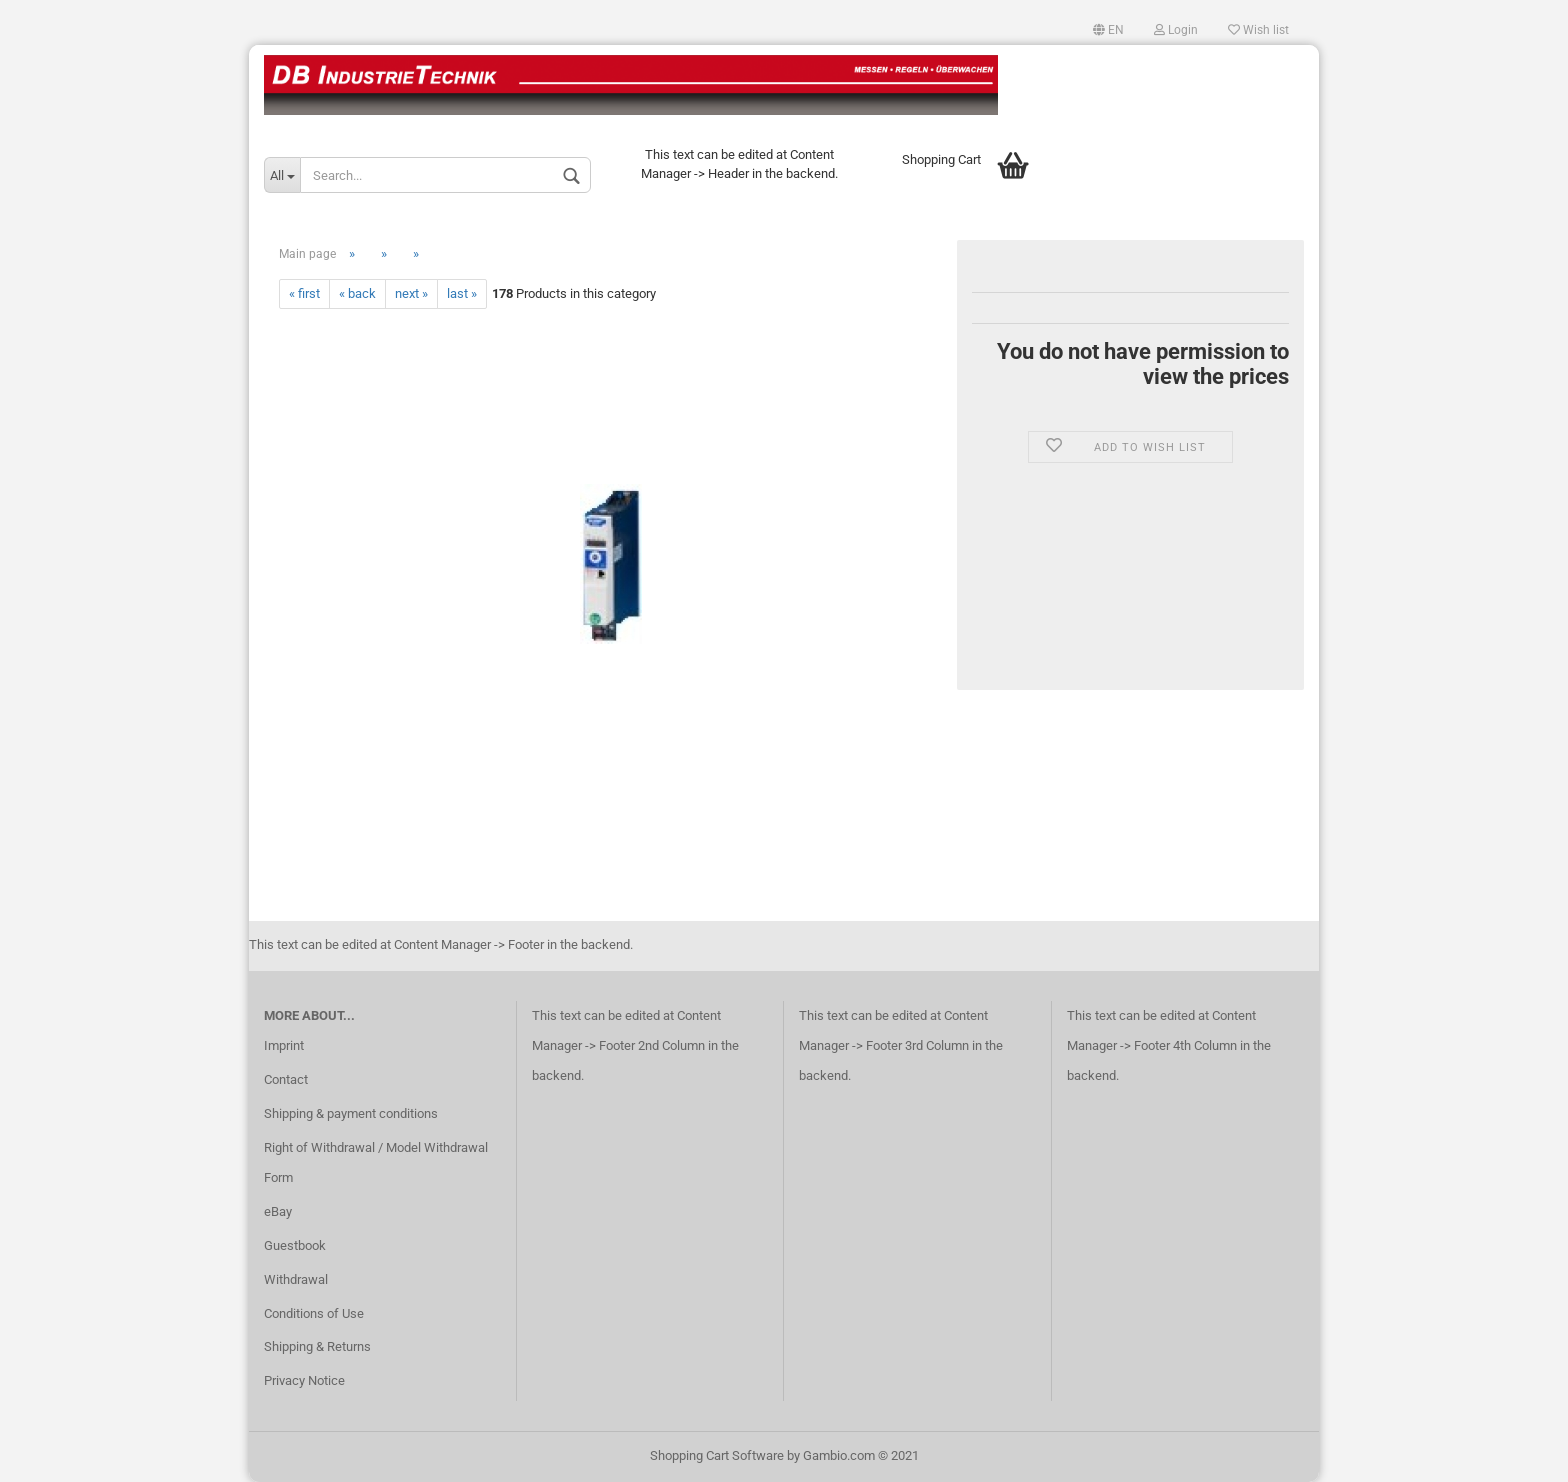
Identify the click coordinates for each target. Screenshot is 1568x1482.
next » (411, 293)
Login (1176, 30)
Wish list (1258, 30)
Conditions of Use (314, 1313)
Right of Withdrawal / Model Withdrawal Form (376, 1162)
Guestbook (295, 1245)
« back (357, 293)
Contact (286, 1079)
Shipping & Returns (317, 1346)
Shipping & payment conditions (351, 1113)
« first (304, 293)
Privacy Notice (304, 1380)
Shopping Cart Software (717, 1455)
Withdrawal (296, 1279)
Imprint (284, 1045)
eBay (278, 1211)
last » (462, 293)
